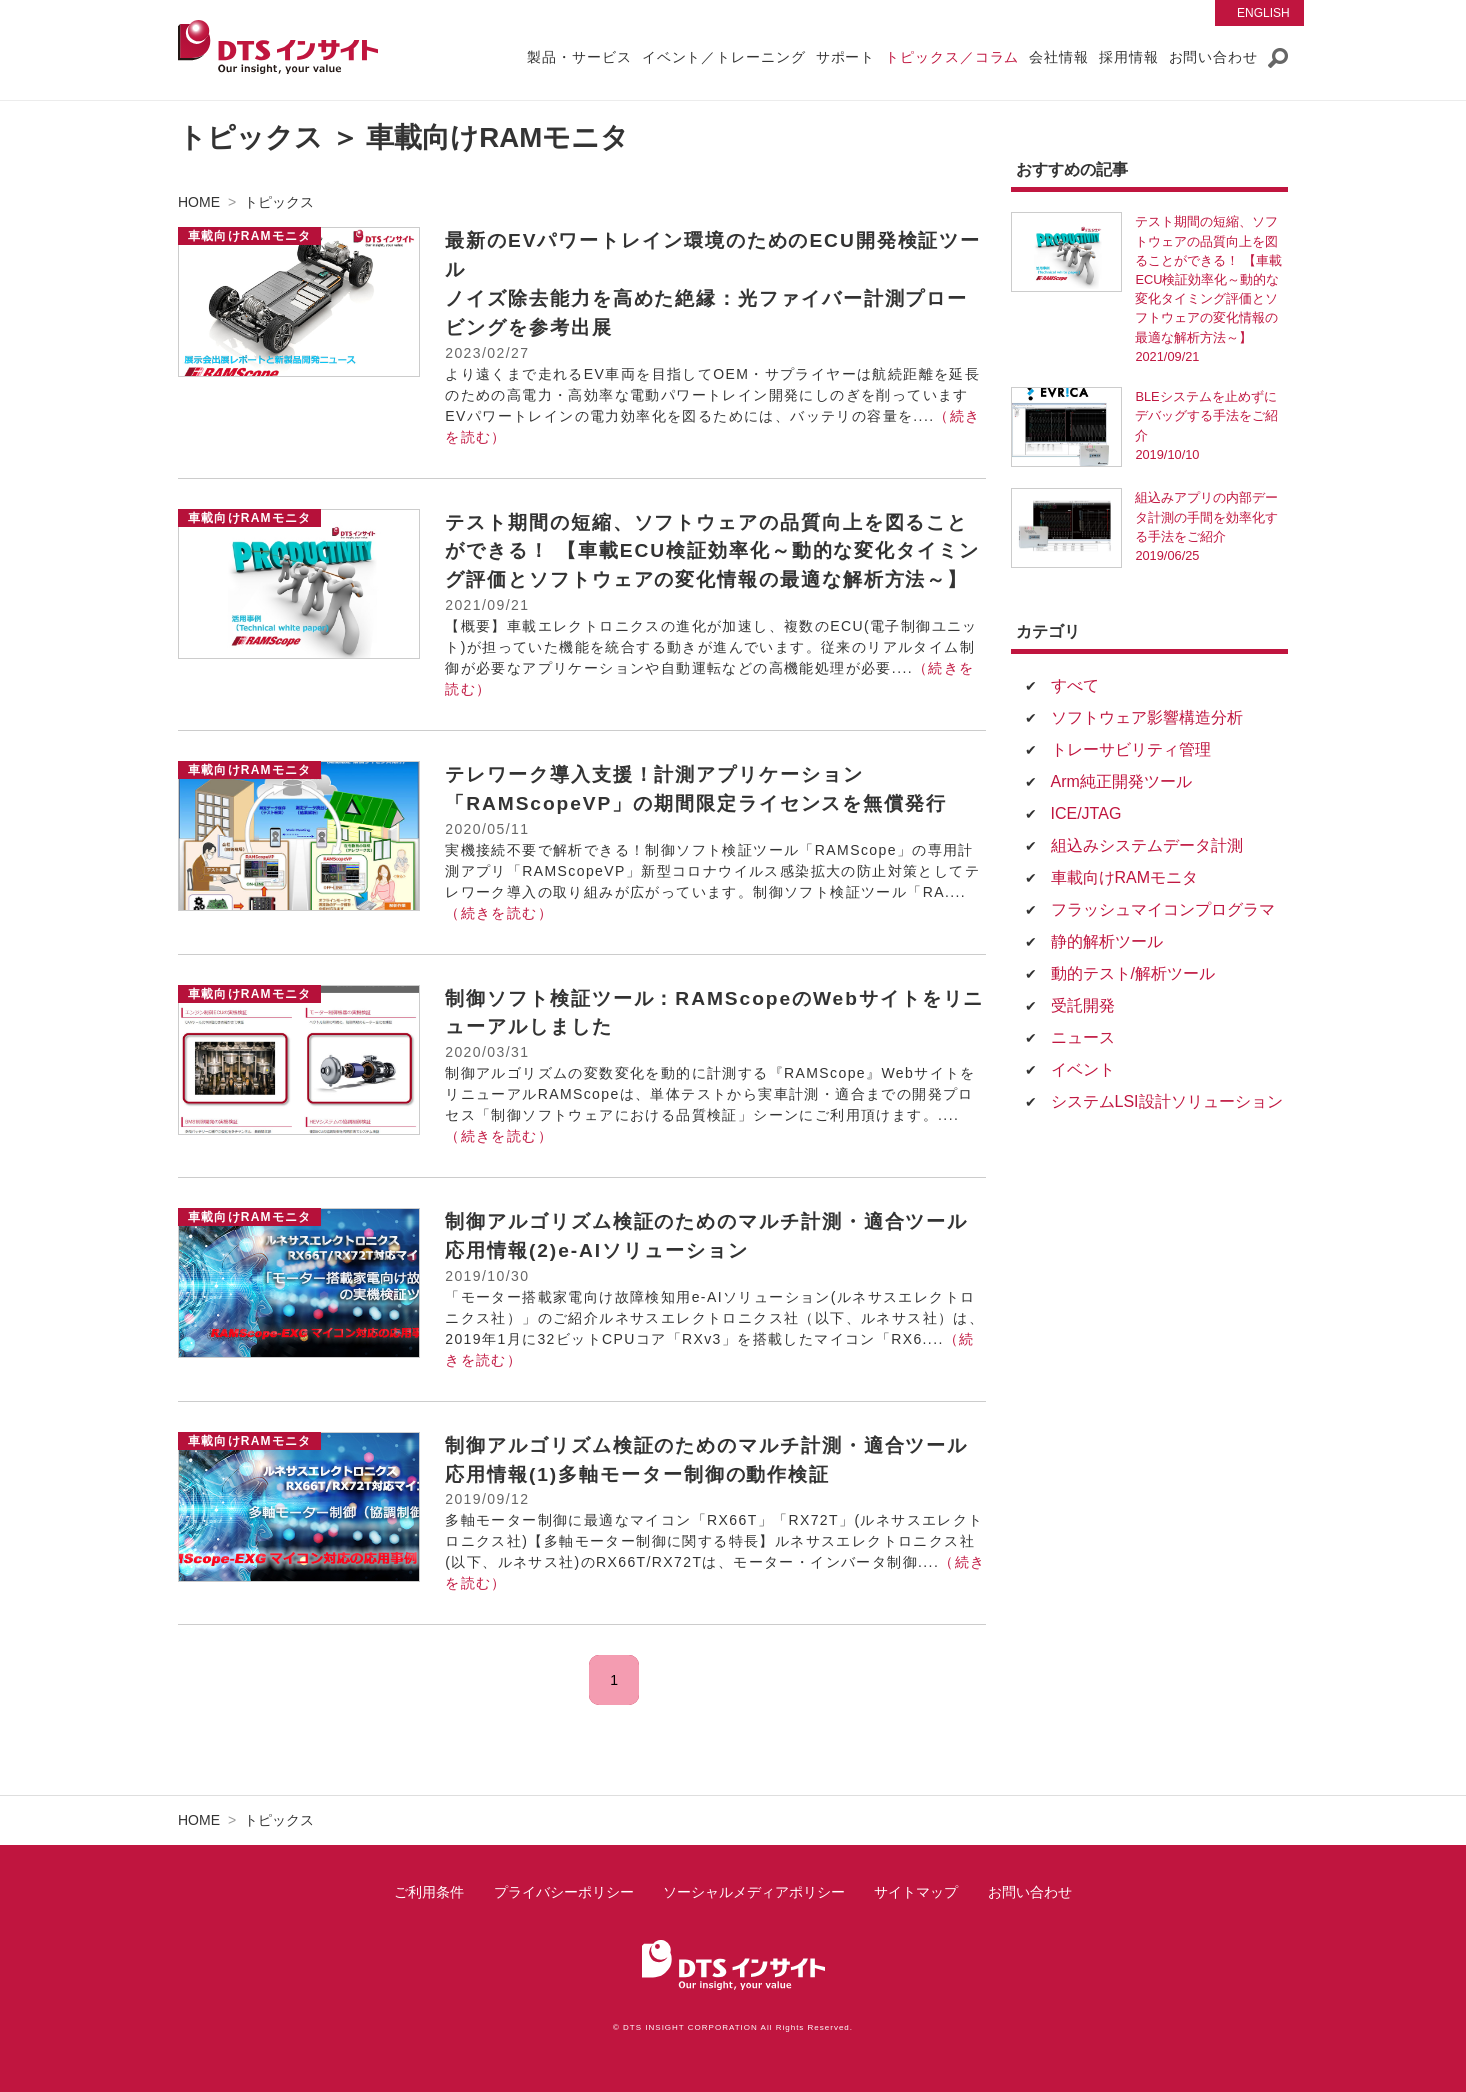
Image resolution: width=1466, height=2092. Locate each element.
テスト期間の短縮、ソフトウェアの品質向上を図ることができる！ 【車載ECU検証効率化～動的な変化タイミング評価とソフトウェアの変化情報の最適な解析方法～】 (712, 551)
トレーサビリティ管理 (1131, 749)
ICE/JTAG (1086, 813)
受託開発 (1083, 1005)
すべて (1075, 685)
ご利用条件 (429, 1892)
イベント (1083, 1069)
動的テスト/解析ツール (1133, 973)
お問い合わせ (1030, 1892)
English (1263, 13)
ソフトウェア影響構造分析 (1147, 717)
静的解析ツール (1107, 941)
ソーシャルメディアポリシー (754, 1892)
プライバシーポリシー (564, 1892)
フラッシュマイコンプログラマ (1163, 909)
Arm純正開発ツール (1121, 781)
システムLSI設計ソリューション (1167, 1101)
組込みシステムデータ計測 (1147, 845)
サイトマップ (916, 1892)
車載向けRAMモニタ (1125, 877)
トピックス (279, 202)
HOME (199, 202)
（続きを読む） (499, 913)
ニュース (1083, 1037)
